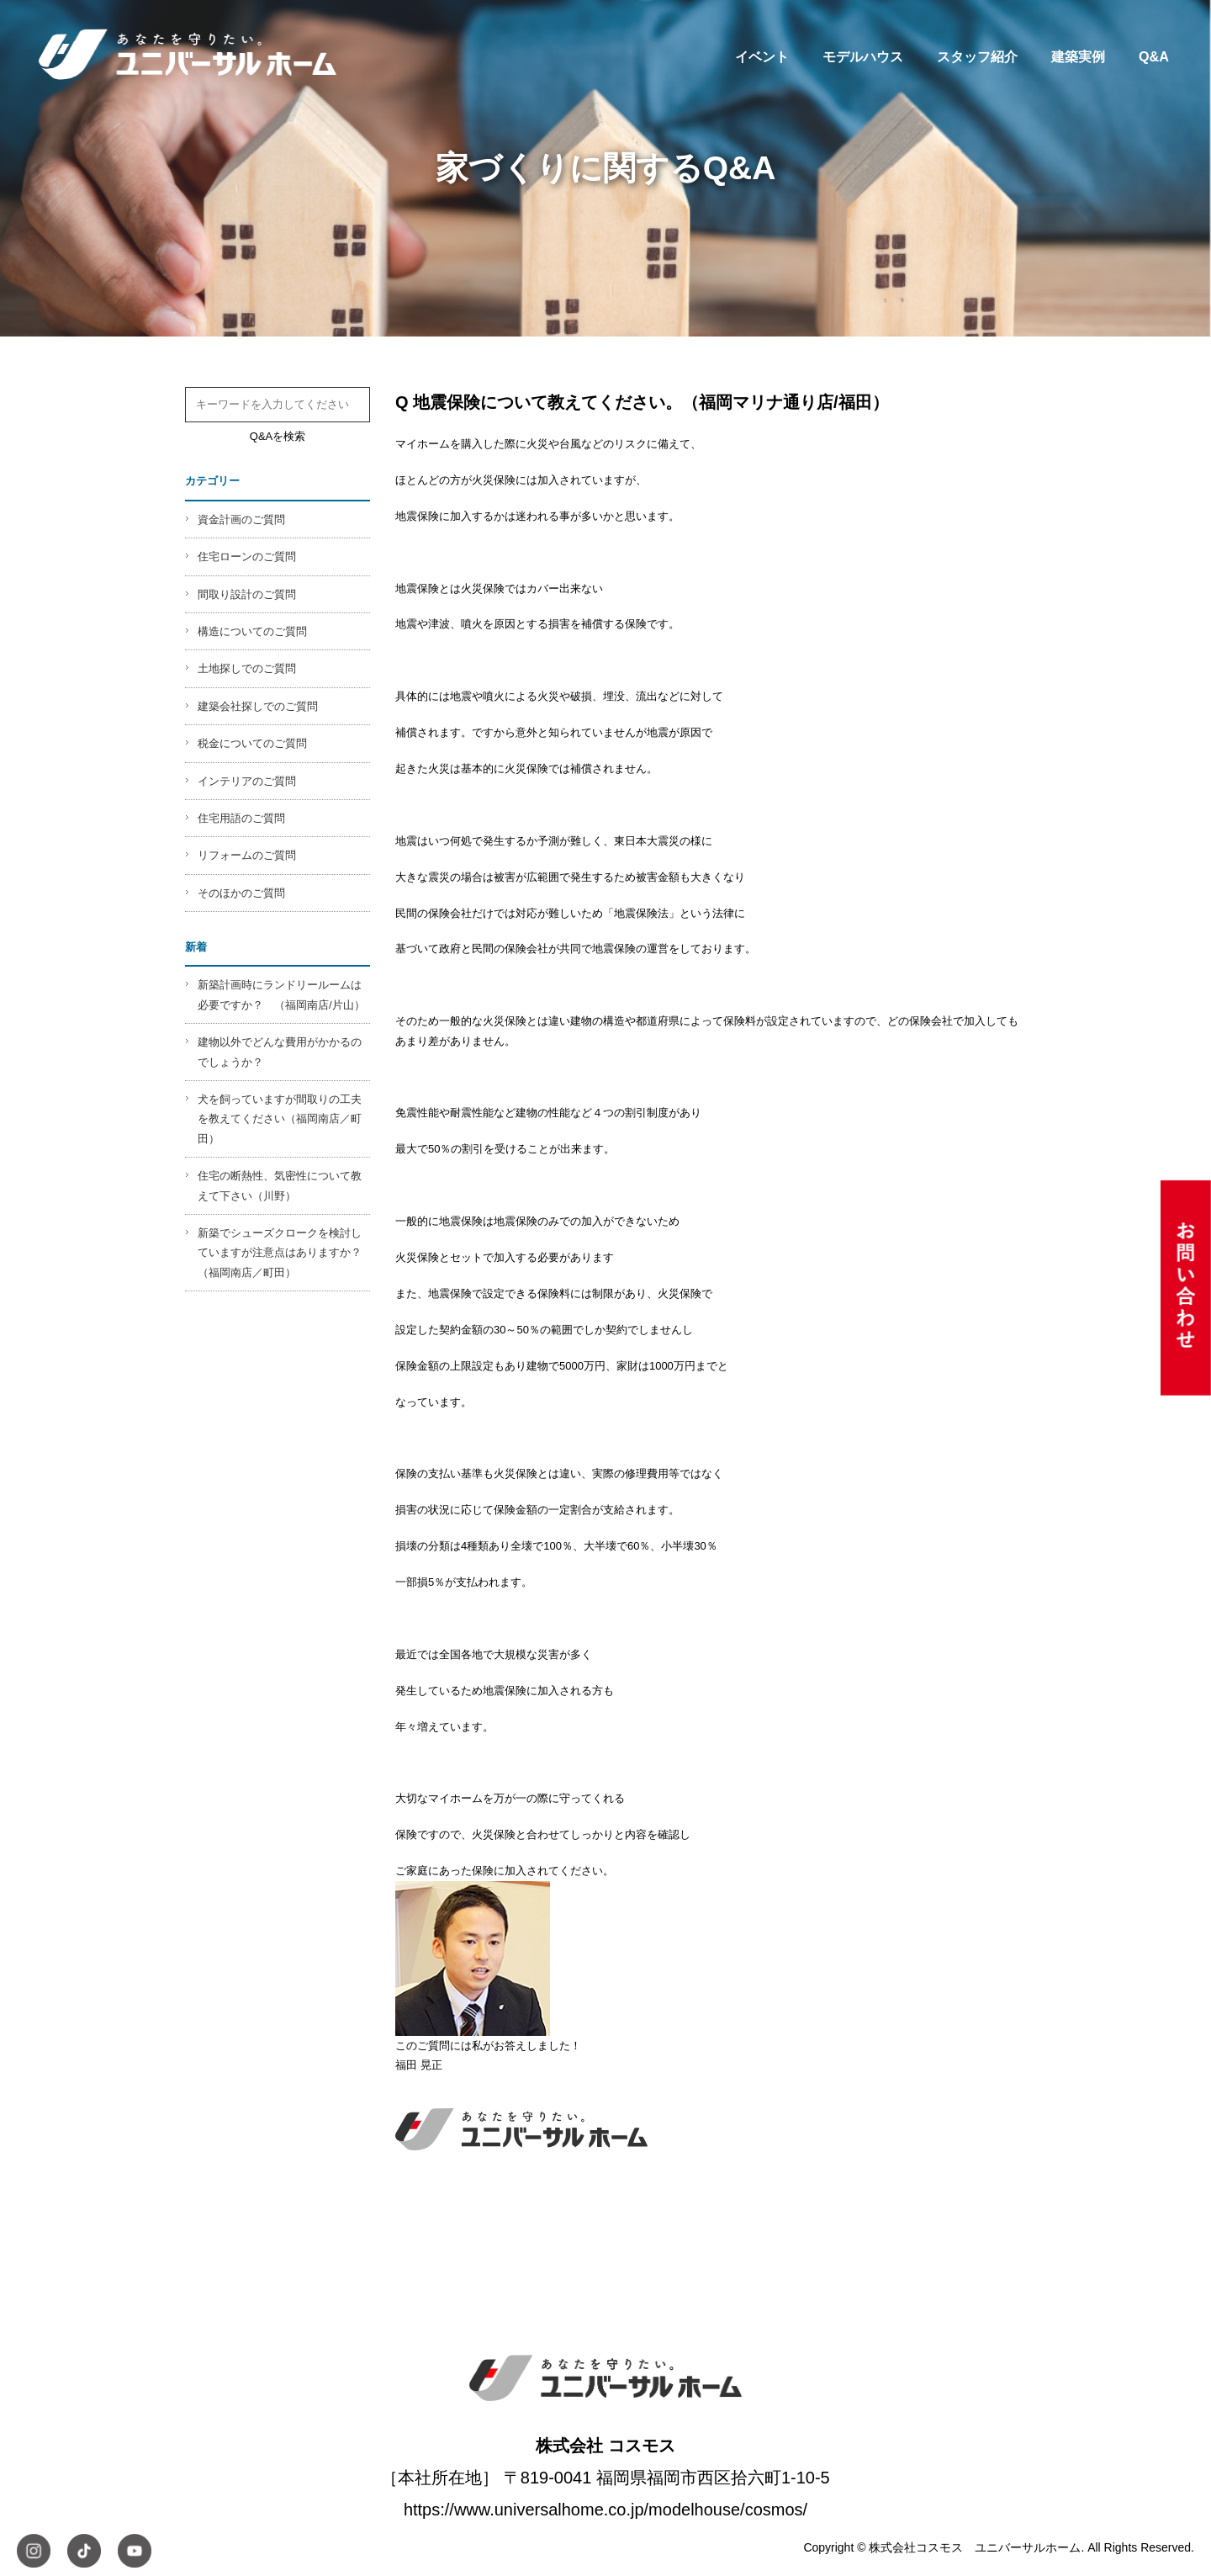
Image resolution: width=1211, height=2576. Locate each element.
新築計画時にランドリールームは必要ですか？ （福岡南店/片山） (281, 994)
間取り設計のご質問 (247, 594)
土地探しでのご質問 (247, 668)
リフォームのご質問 (247, 855)
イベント (762, 56)
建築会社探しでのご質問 (258, 706)
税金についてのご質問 (252, 743)
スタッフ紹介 (977, 56)
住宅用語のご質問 (241, 818)
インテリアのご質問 (247, 781)
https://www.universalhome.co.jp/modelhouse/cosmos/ (605, 2509)
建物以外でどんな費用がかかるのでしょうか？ (280, 1052)
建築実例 (1078, 56)
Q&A (1154, 56)
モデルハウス (862, 56)
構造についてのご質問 (252, 631)
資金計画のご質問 (241, 519)
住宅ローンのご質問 (247, 556)
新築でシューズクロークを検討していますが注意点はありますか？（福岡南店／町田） (280, 1253)
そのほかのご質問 (241, 893)
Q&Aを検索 (277, 436)
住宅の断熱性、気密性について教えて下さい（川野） (280, 1185)
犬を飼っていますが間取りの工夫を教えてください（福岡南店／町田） (280, 1119)
